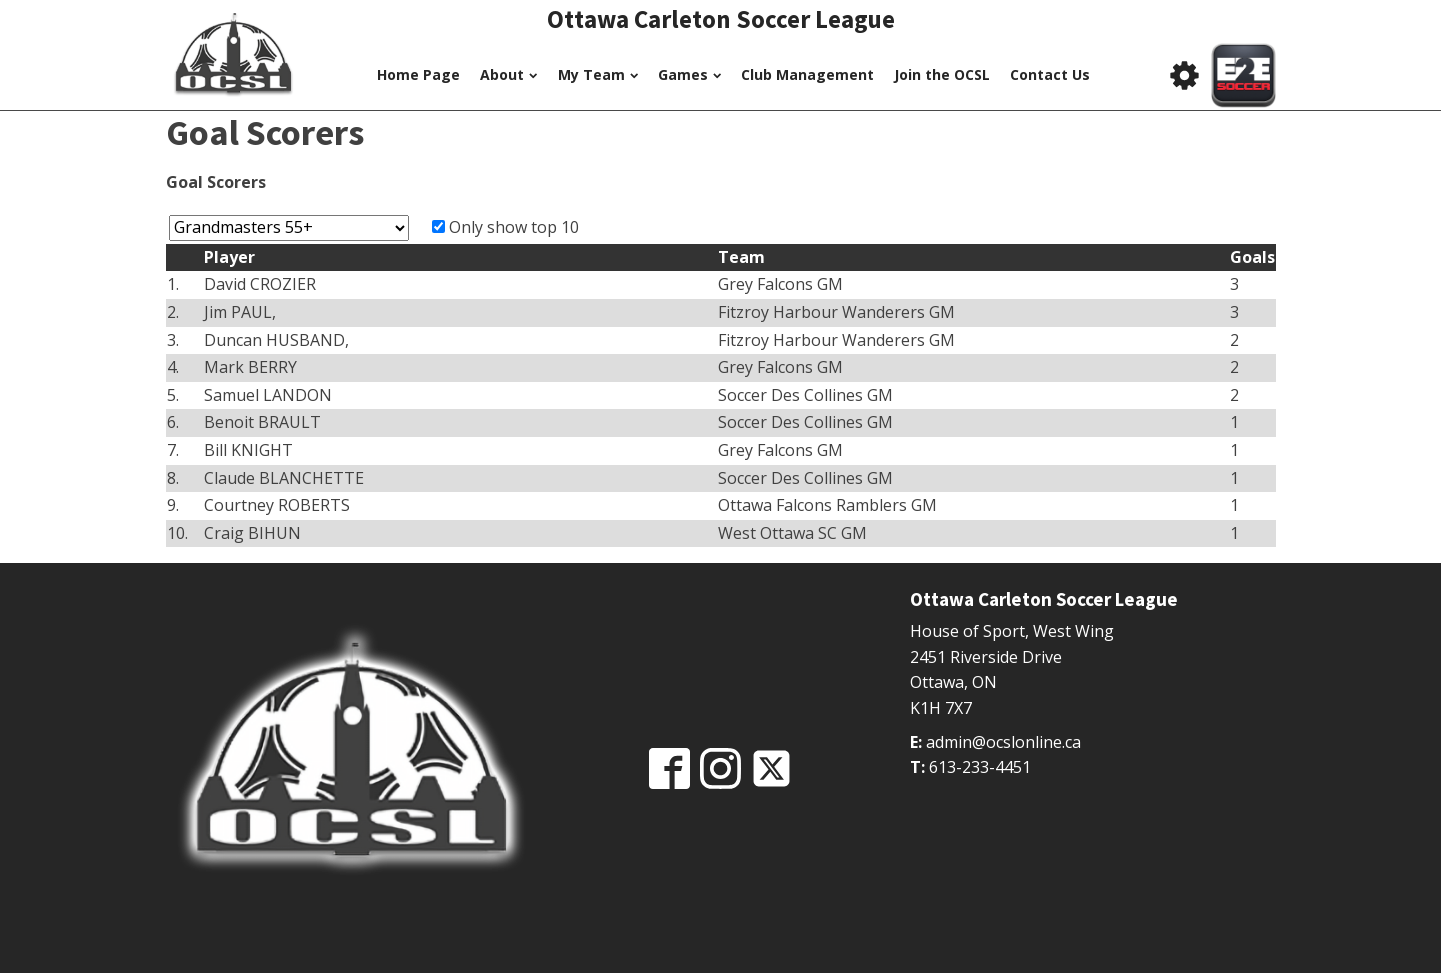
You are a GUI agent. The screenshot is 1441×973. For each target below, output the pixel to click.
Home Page (418, 74)
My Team (598, 74)
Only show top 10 (514, 227)
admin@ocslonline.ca (1003, 742)
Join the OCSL (942, 74)
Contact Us (1050, 74)
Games (689, 74)
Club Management (807, 74)
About (508, 74)
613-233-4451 (980, 767)
